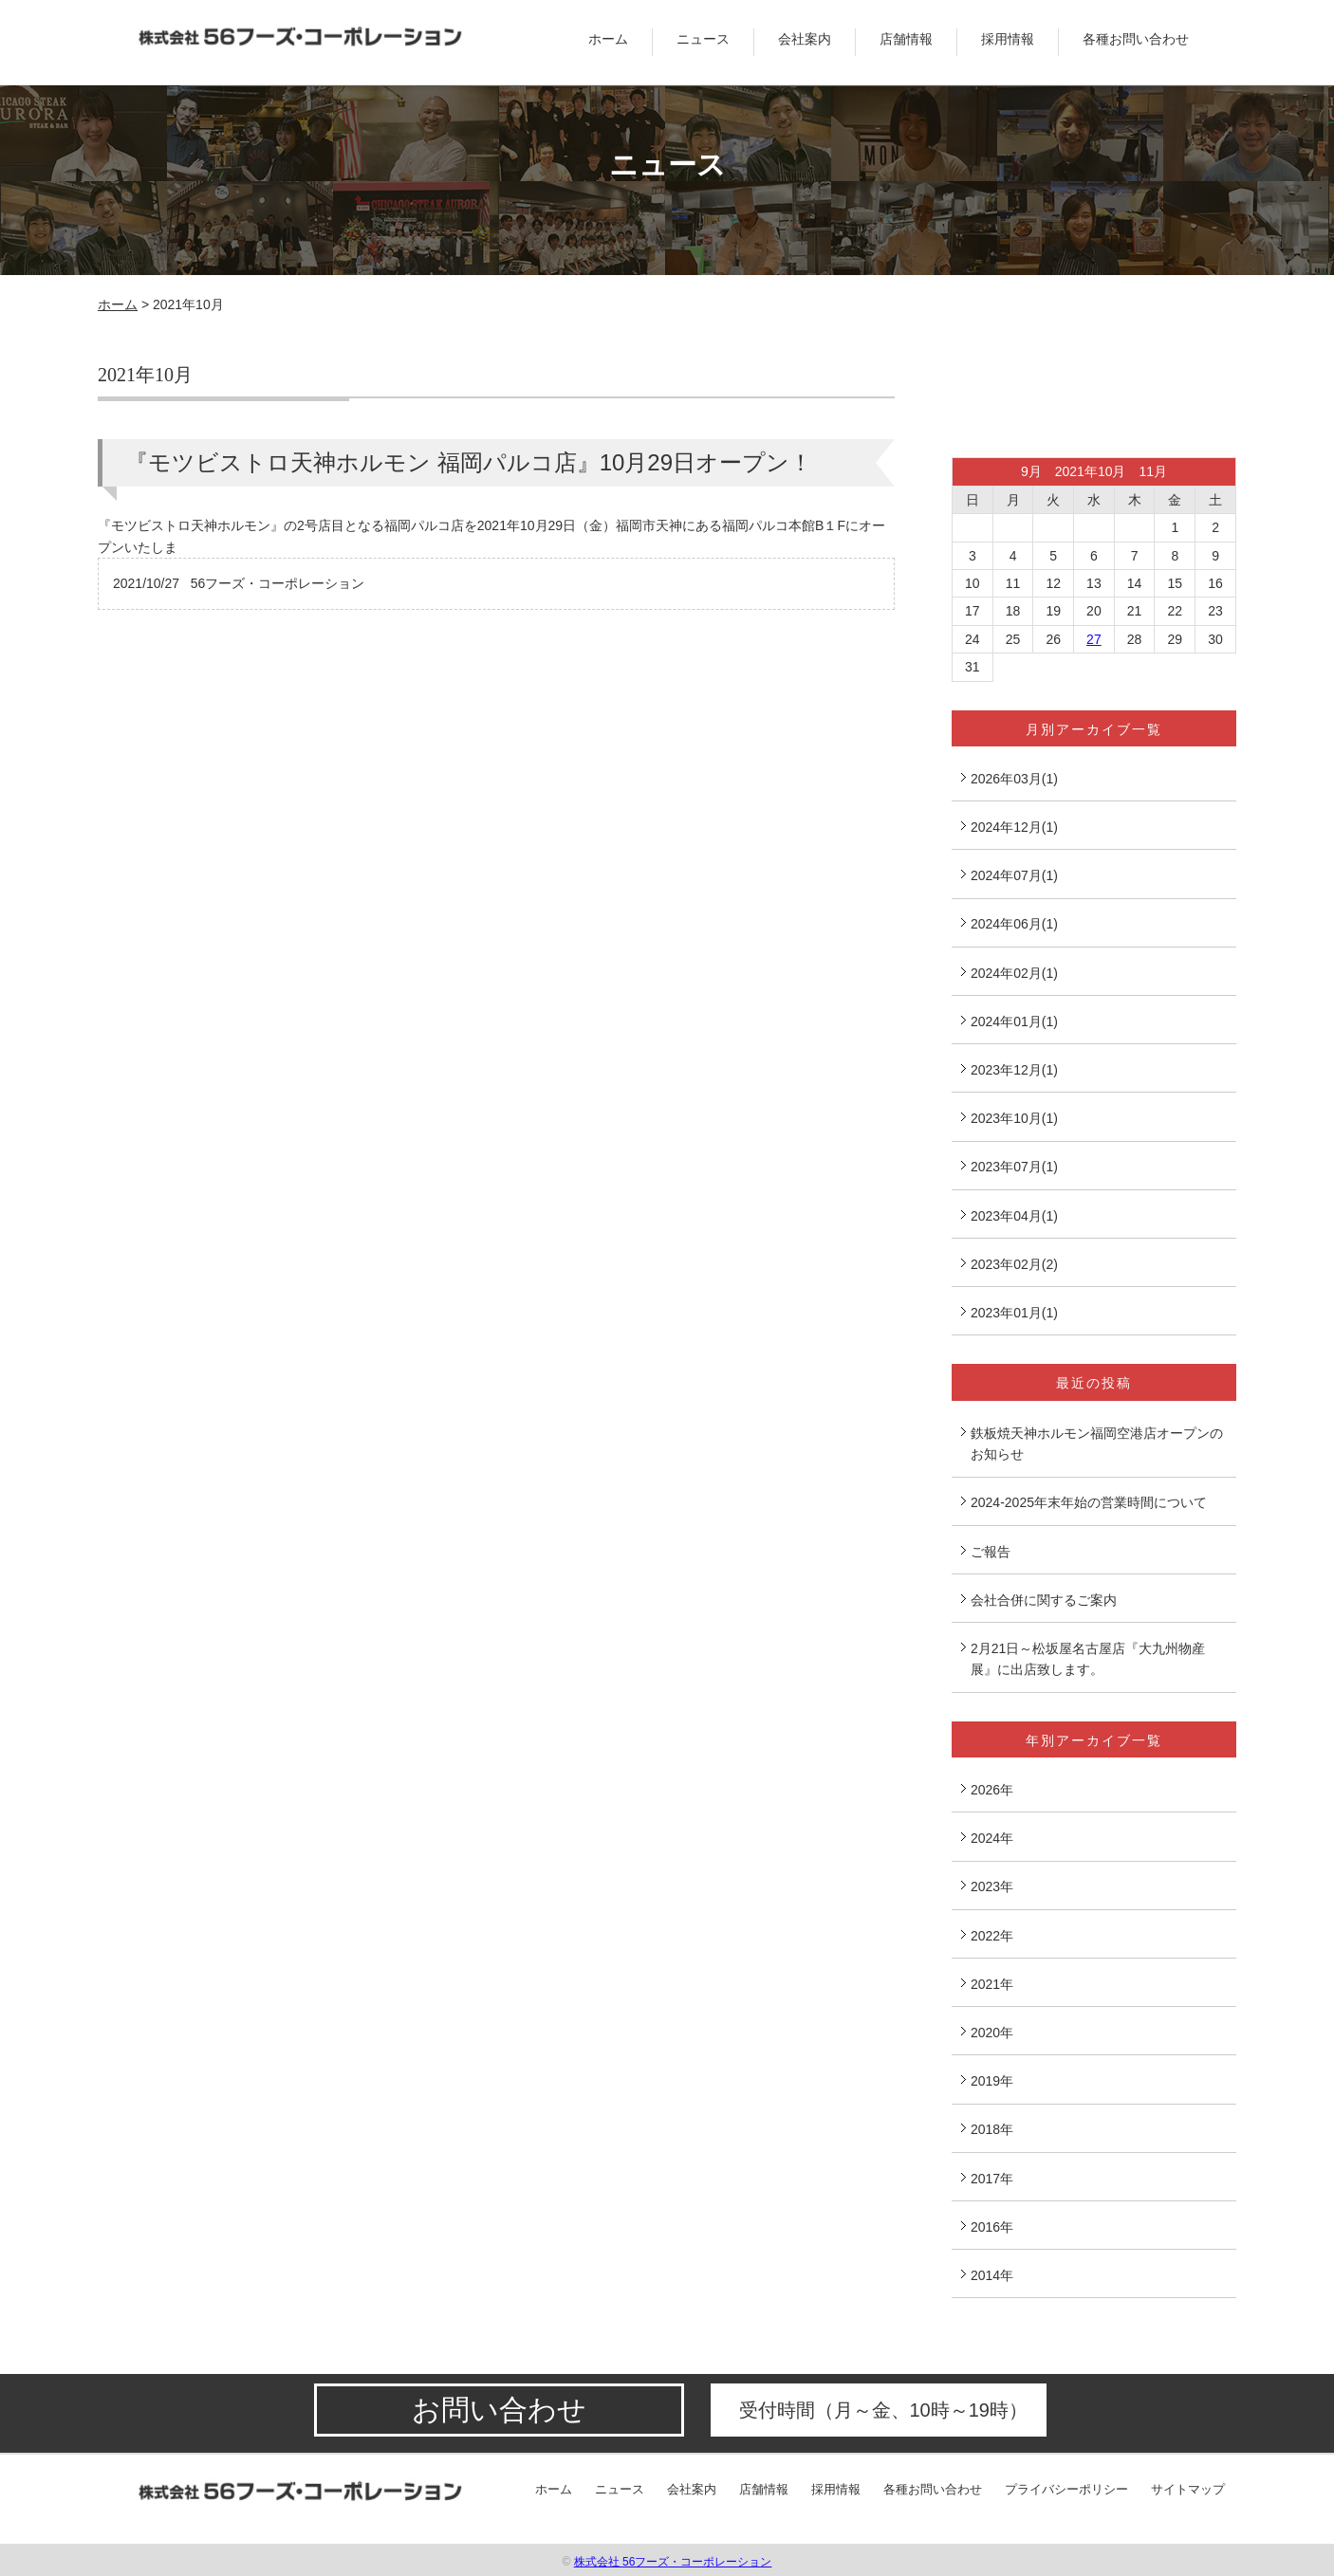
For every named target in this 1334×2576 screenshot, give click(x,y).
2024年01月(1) (1014, 1021)
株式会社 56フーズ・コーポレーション (673, 2561)
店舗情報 (906, 38)
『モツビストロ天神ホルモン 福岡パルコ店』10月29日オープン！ (468, 462)
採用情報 (1007, 38)
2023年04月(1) (1014, 1216)
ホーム (608, 38)
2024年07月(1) (1014, 875)
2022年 (992, 1935)
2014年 (992, 2275)
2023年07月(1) (1014, 1166)
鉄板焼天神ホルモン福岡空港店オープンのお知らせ (1097, 1444)
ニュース (703, 38)
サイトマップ (1188, 2489)
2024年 (992, 1838)
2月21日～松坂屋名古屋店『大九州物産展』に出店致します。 (1088, 1659)
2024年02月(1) (1014, 973)
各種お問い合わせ (1136, 38)
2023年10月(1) (1014, 1118)
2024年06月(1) (1014, 923)
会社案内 (804, 38)
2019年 (992, 2080)
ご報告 (990, 1551)
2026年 (992, 1789)
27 (1094, 639)
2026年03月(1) (1014, 778)
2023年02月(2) (1014, 1264)
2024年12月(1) (1014, 827)
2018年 (992, 2129)
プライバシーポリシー (1066, 2489)
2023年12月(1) (1014, 1069)
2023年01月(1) (1014, 1312)
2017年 (992, 2178)
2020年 (992, 2032)
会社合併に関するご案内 (1044, 1600)
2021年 (992, 1984)
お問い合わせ (499, 2409)
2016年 (992, 2227)
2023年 (992, 1886)
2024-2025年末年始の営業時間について (1089, 1502)
